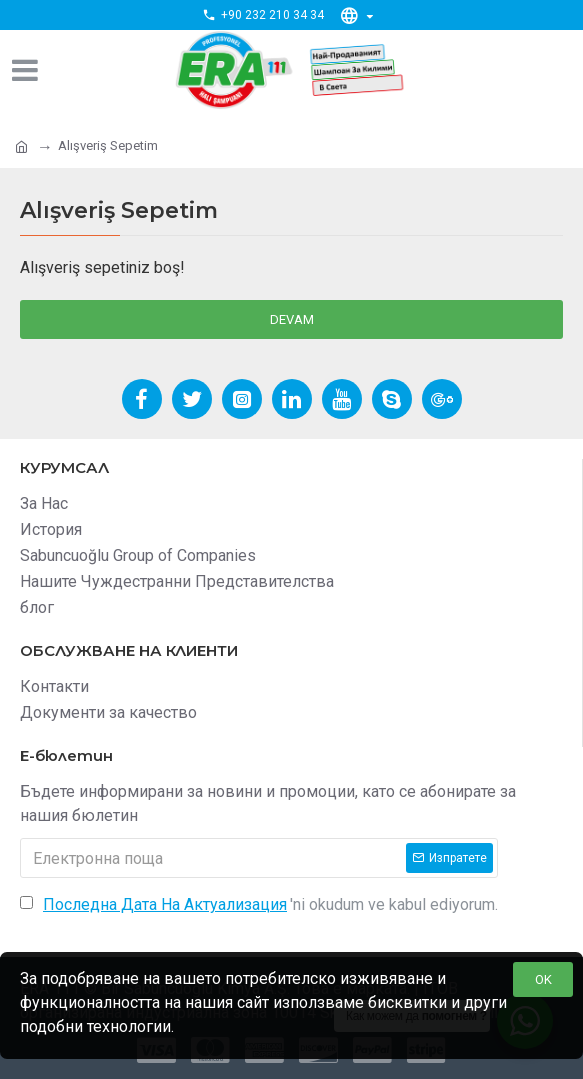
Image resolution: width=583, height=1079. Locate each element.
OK (543, 979)
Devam (292, 319)
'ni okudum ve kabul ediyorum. (259, 905)
